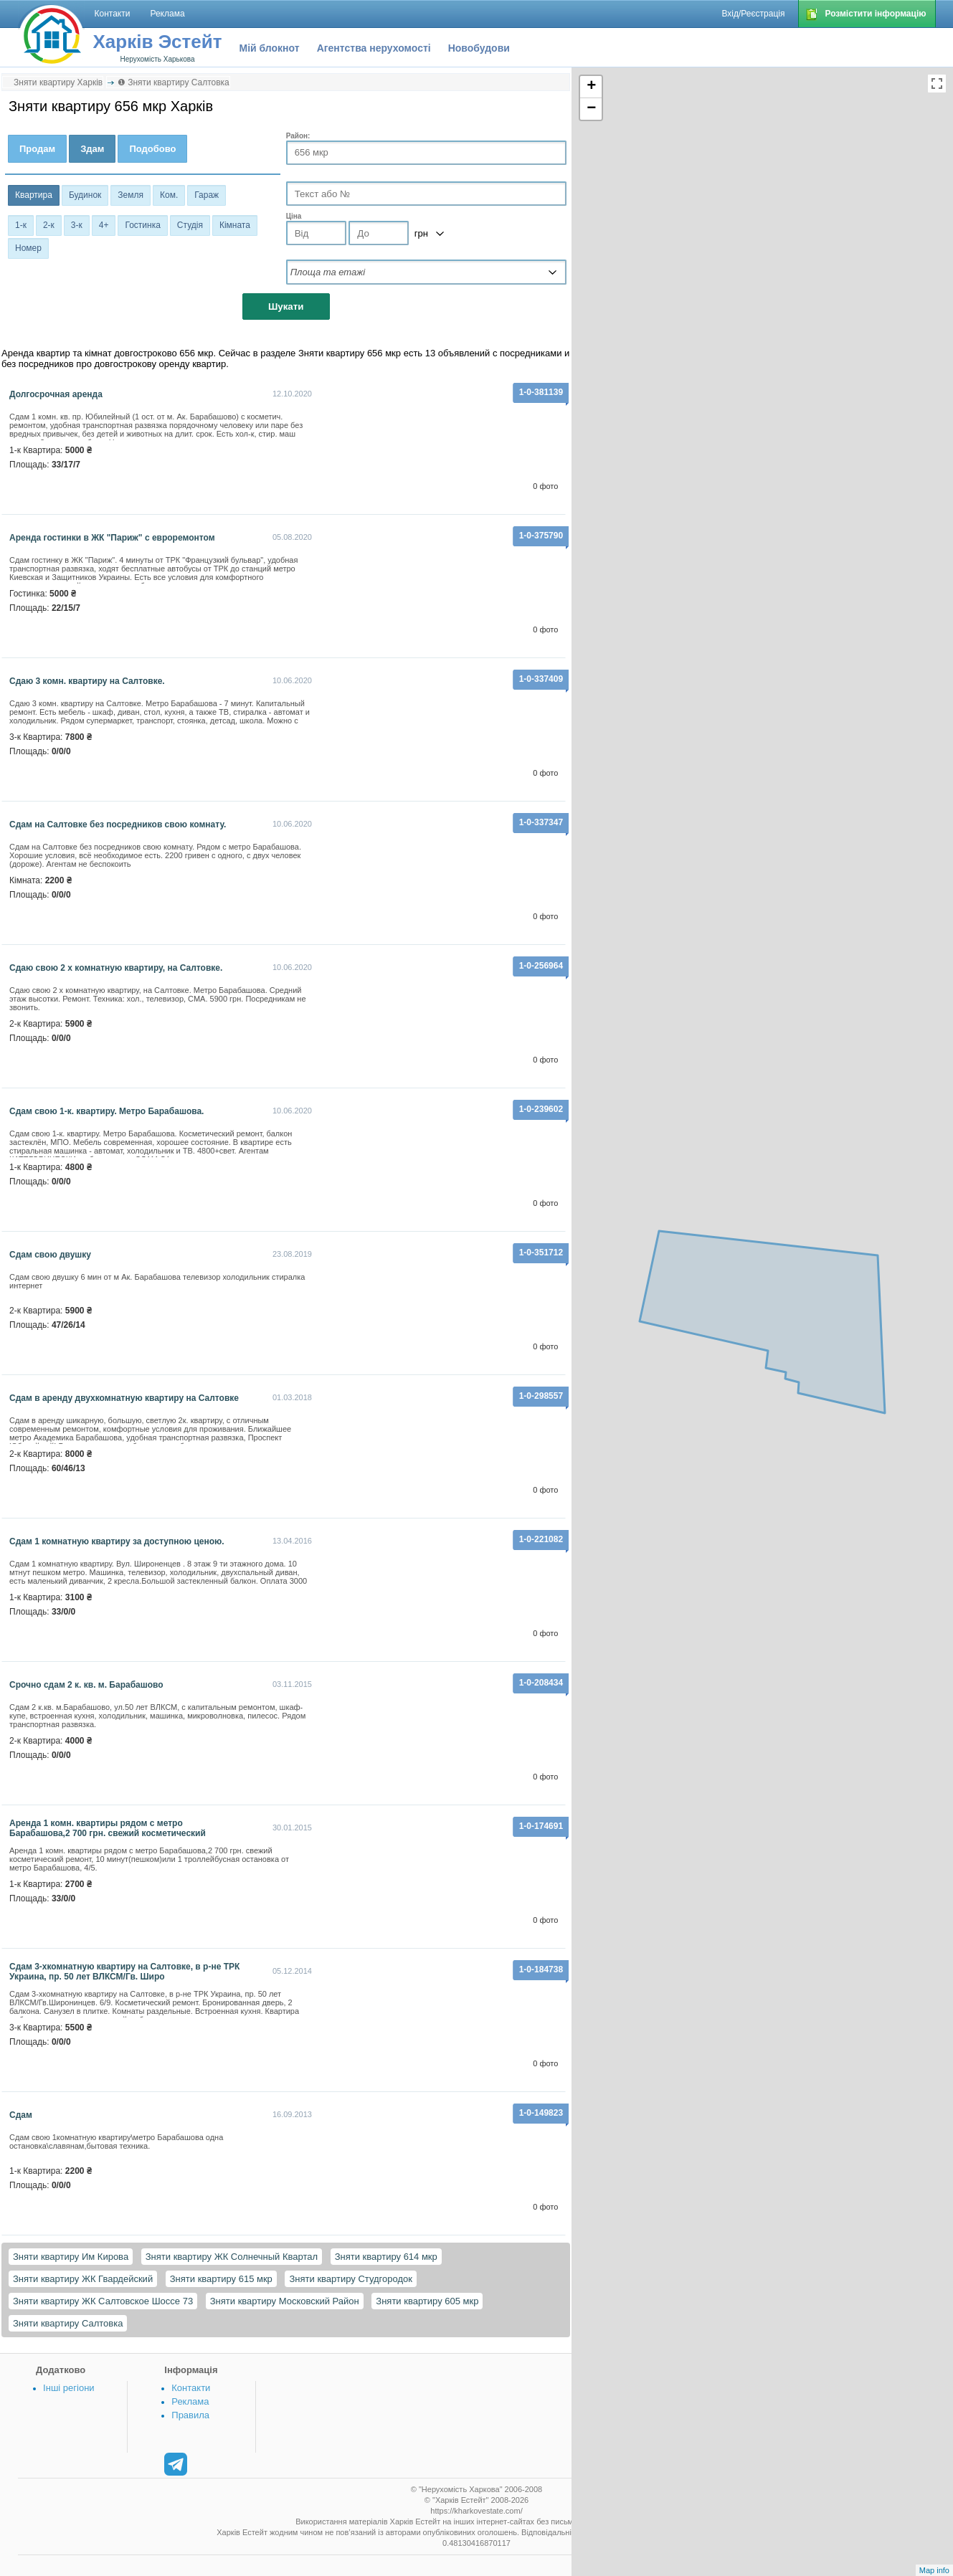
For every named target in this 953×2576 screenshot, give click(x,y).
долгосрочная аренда (56, 394)
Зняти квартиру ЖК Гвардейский (83, 2278)
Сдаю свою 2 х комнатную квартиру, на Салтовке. (115, 968)
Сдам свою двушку (50, 1255)
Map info (934, 2570)
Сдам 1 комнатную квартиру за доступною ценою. (116, 1541)
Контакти (190, 2387)
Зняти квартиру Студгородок (350, 2278)
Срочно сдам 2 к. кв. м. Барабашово (86, 1685)
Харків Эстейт (157, 41)
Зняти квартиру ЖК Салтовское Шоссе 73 (103, 2301)
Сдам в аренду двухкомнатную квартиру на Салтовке (124, 1398)
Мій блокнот (270, 48)
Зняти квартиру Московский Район (284, 2301)
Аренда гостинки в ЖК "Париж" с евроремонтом (112, 538)
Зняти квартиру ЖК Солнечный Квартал (232, 2256)
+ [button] (591, 87)
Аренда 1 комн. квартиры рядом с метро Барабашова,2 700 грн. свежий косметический (107, 1828)
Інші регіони (68, 2387)
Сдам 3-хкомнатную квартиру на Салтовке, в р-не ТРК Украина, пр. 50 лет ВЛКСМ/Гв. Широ (124, 1972)
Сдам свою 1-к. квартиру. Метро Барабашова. (106, 1111)
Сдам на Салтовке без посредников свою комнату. (117, 824)
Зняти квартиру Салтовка (68, 2323)
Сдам (20, 2115)
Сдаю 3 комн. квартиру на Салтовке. (87, 681)
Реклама (190, 2401)
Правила (190, 2415)
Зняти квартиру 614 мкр (386, 2256)
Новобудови (479, 48)
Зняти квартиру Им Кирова (70, 2256)
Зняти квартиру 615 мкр (221, 2278)
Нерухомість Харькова (157, 59)
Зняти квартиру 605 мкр (427, 2301)
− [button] (591, 109)
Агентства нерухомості (374, 48)
